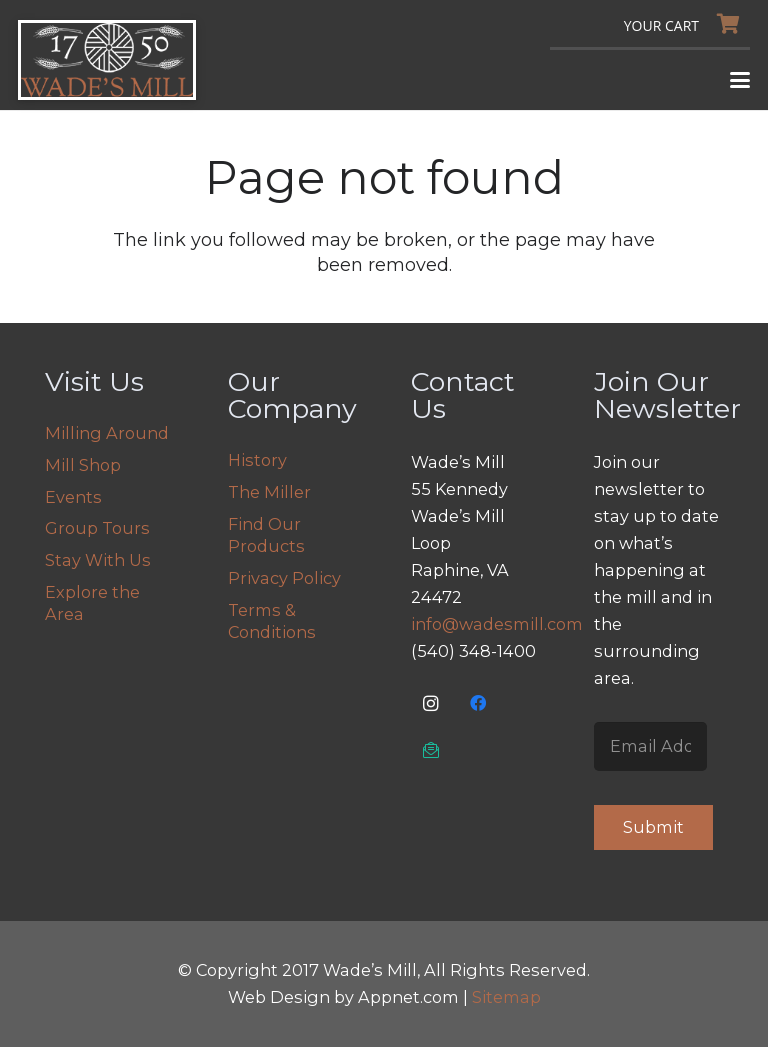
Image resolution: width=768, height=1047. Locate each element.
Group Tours (97, 528)
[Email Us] (431, 750)
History (257, 460)
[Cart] (687, 24)
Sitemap (506, 997)
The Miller (269, 492)
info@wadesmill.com (497, 624)
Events (73, 497)
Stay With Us (98, 560)
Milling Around (107, 433)
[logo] (107, 60)
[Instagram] (431, 703)
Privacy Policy (284, 578)
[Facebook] (478, 703)
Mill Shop (83, 465)
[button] (740, 80)
